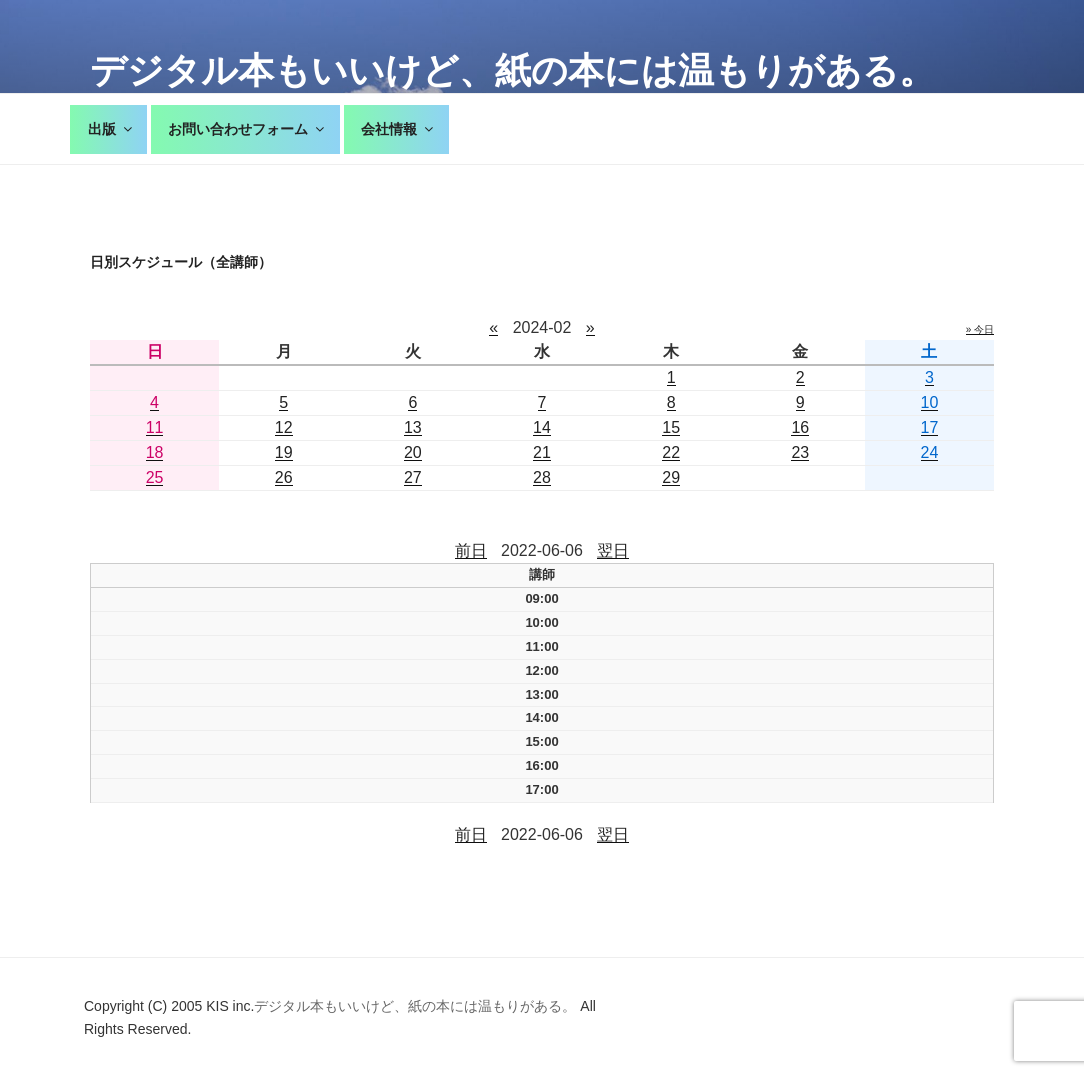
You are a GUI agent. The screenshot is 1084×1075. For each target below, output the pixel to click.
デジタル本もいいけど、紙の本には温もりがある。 (512, 70)
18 (155, 452)
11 (155, 427)
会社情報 (398, 129)
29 (671, 477)
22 (671, 452)
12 (284, 427)
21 (542, 452)
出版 (111, 129)
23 (800, 452)
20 (413, 452)
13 (413, 427)
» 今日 (980, 329)
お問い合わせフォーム (247, 129)
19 (284, 452)
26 (284, 477)
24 (930, 452)
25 (155, 477)
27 (413, 477)
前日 (471, 550)
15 (671, 427)
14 (542, 427)
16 (800, 427)
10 (930, 402)
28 (542, 477)
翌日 (613, 550)
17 (930, 427)
